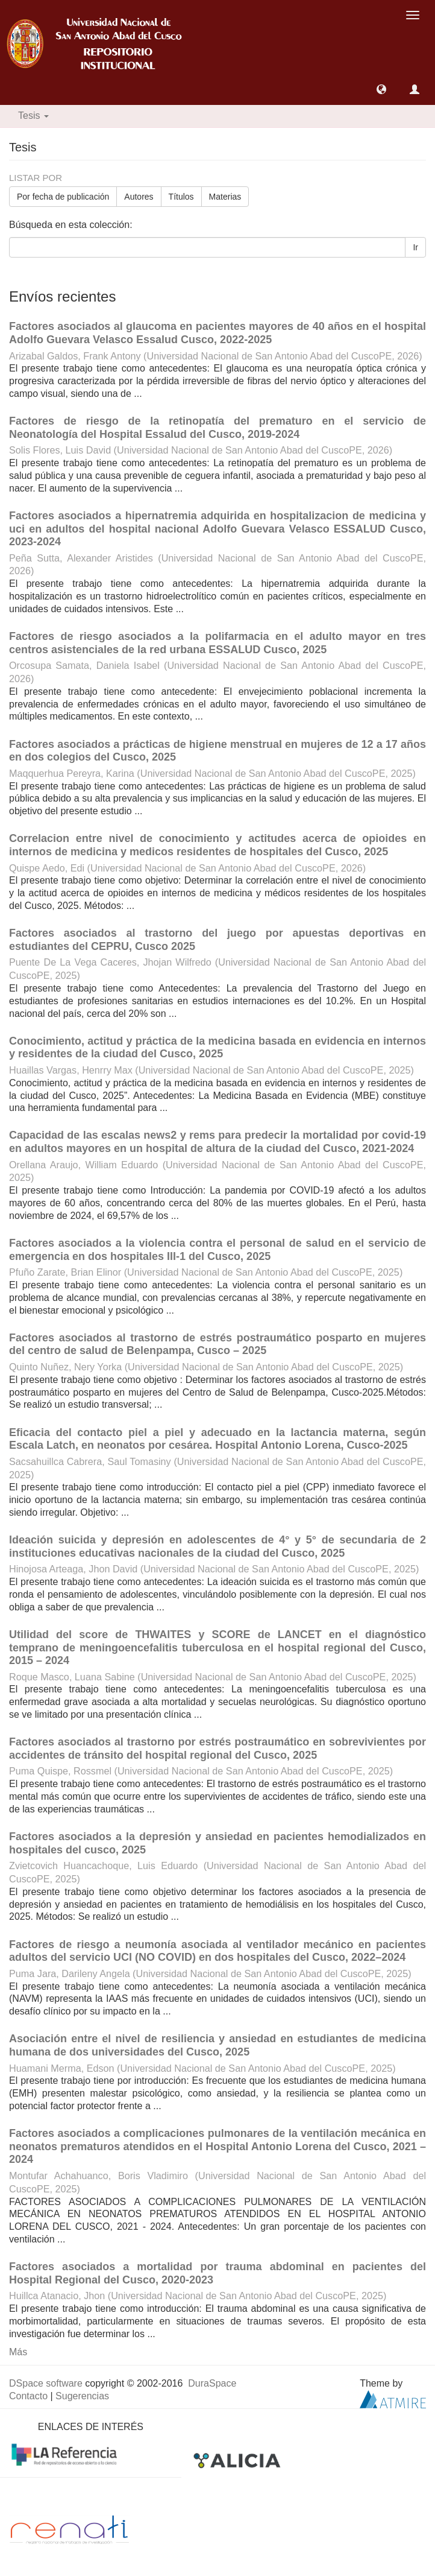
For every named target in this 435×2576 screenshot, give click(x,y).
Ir (415, 247)
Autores (138, 196)
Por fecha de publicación (63, 196)
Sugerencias (82, 2396)
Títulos (181, 196)
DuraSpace (212, 2383)
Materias (225, 196)
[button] (381, 89)
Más (18, 2352)
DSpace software (46, 2383)
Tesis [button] (33, 115)
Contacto (28, 2396)
